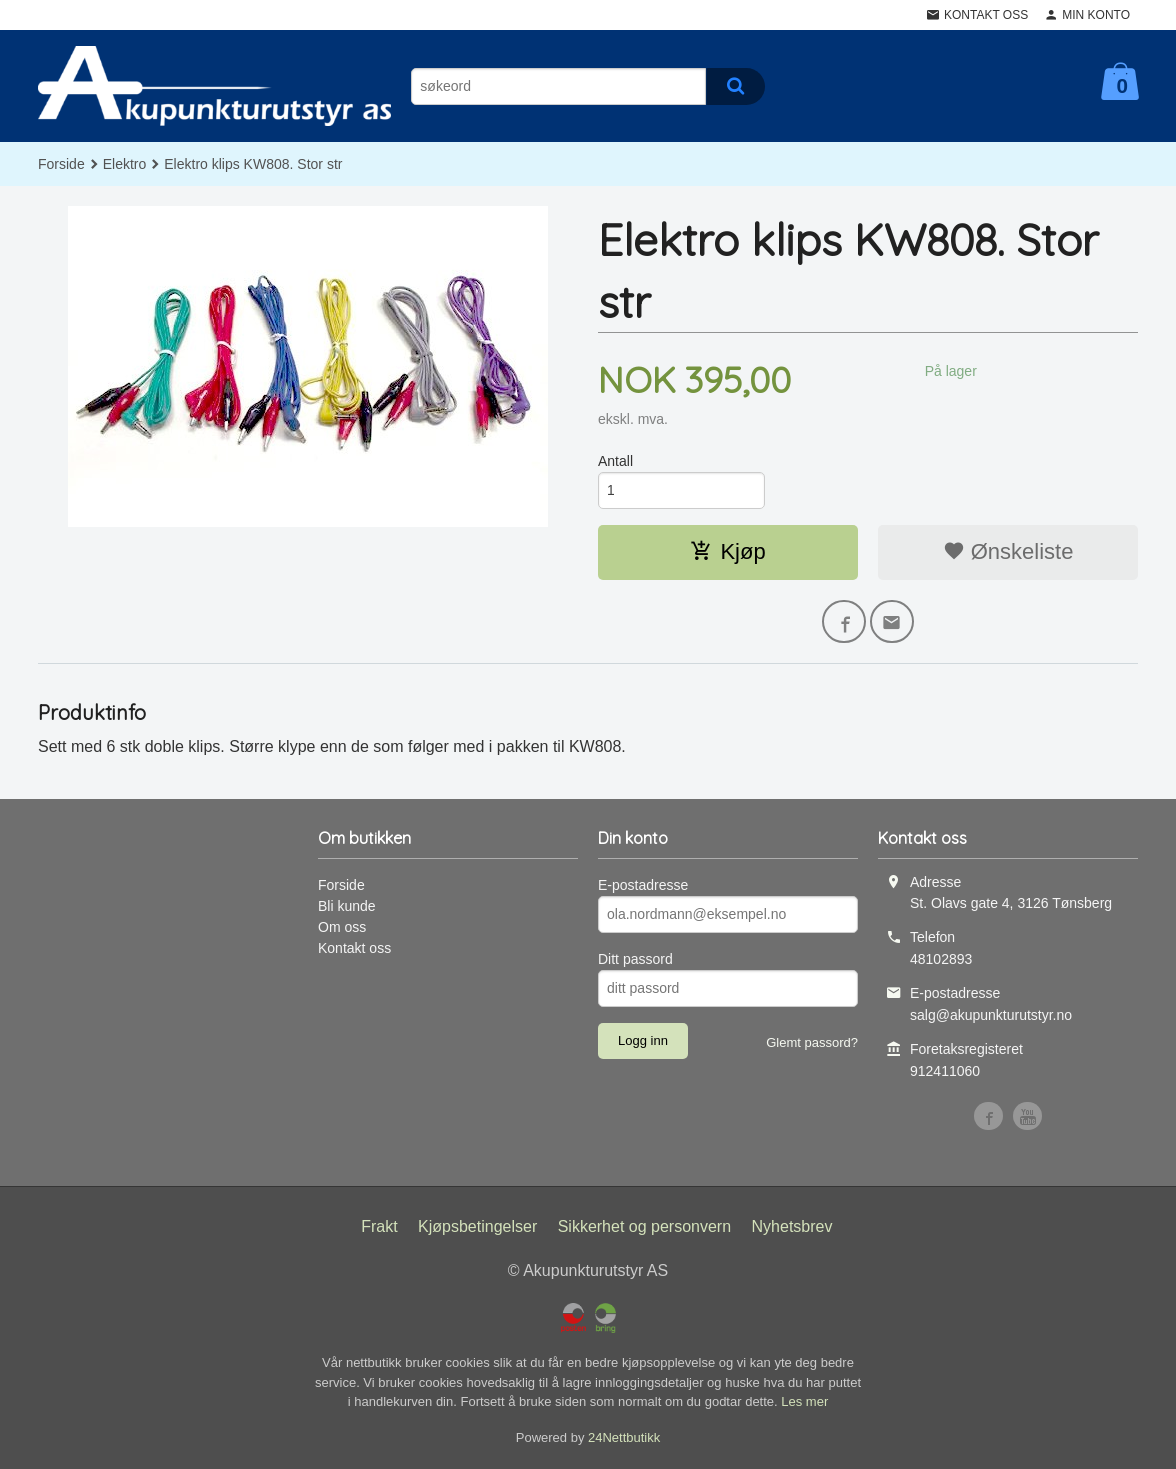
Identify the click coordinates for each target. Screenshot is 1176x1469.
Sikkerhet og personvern (644, 1228)
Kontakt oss (354, 949)
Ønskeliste (1008, 551)
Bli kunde (347, 907)
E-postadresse (643, 886)
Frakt (379, 1228)
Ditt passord (635, 960)
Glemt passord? (812, 1043)
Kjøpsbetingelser (477, 1228)
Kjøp (727, 551)
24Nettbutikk (624, 1438)
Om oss (342, 928)
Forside (61, 164)
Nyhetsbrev (792, 1228)
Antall (615, 461)
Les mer (804, 1403)
